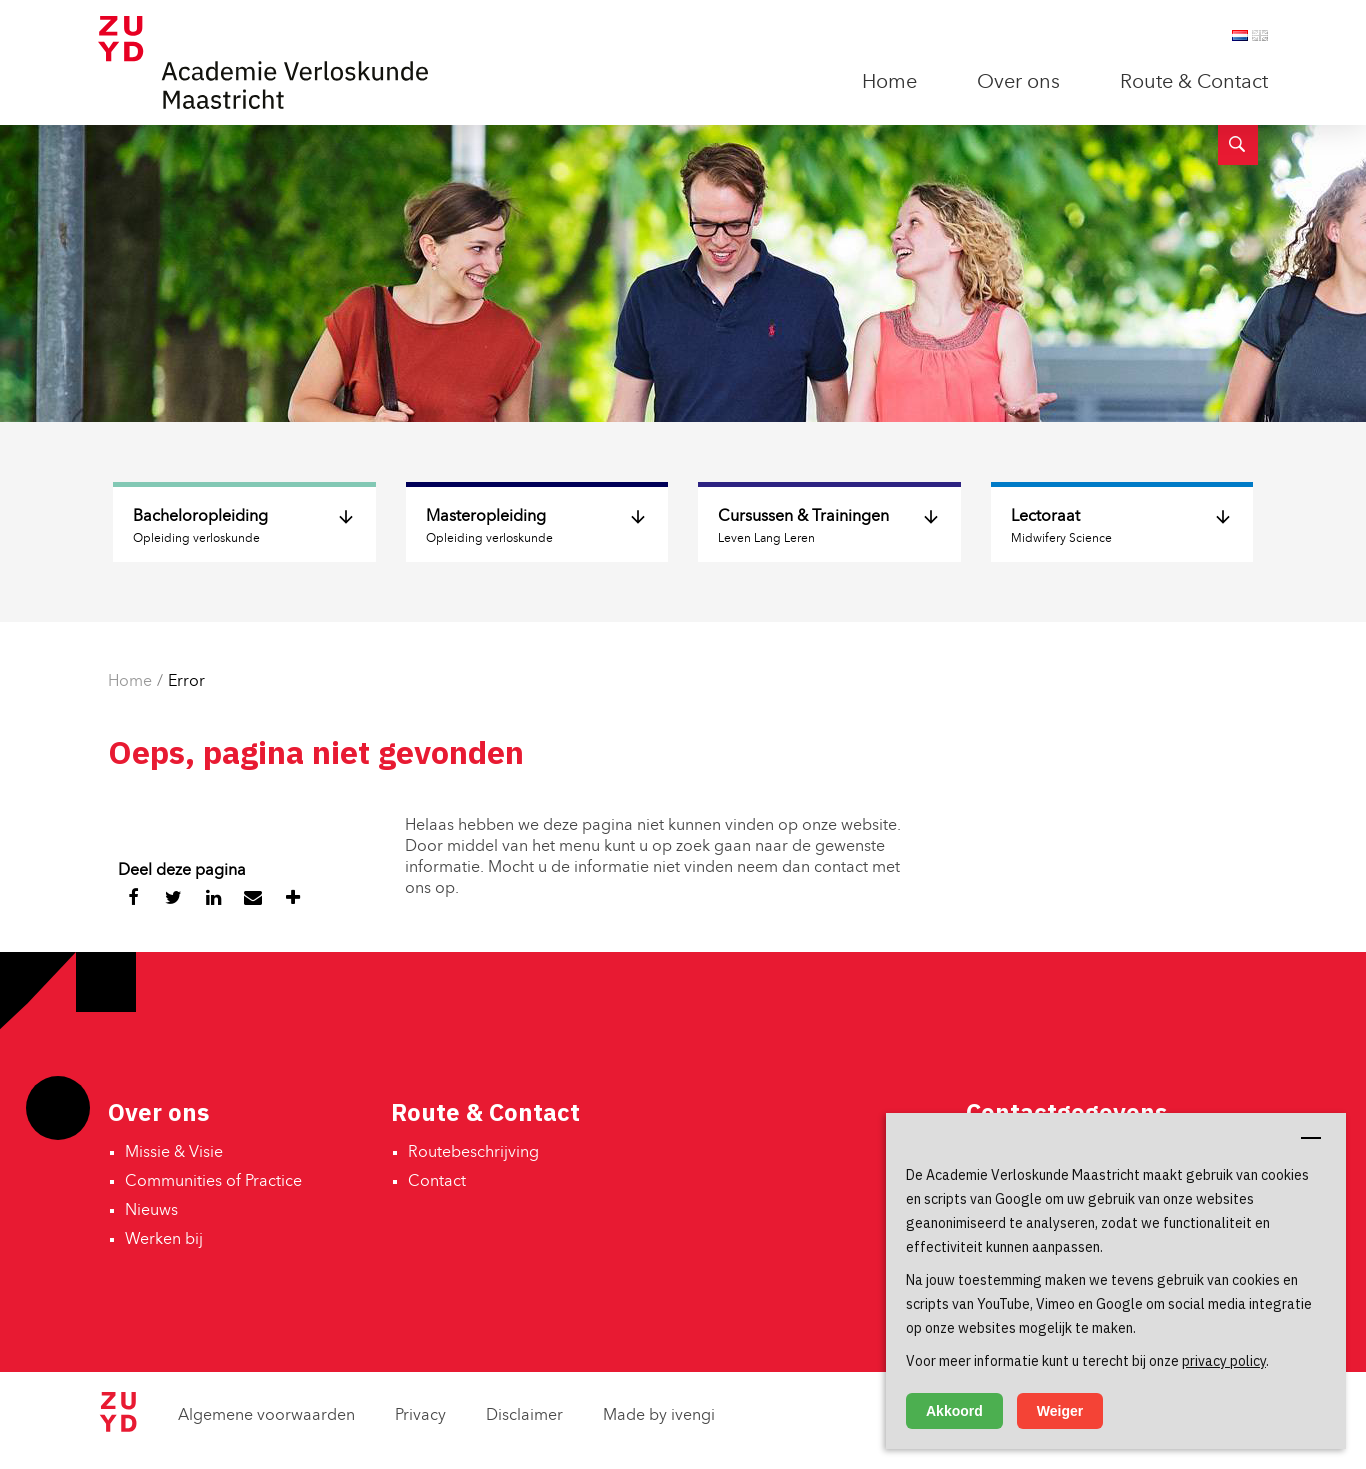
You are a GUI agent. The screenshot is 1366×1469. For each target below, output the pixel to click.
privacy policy (1224, 1361)
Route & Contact (1194, 83)
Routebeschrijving (473, 1153)
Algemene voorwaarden (266, 1416)
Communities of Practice (213, 1182)
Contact (437, 1182)
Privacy (420, 1416)
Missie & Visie (174, 1153)
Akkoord (954, 1411)
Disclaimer (524, 1416)
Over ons (1018, 83)
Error (186, 682)
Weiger (1060, 1411)
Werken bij (164, 1240)
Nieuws (151, 1211)
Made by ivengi (659, 1416)
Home (889, 83)
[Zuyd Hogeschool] (118, 1428)
